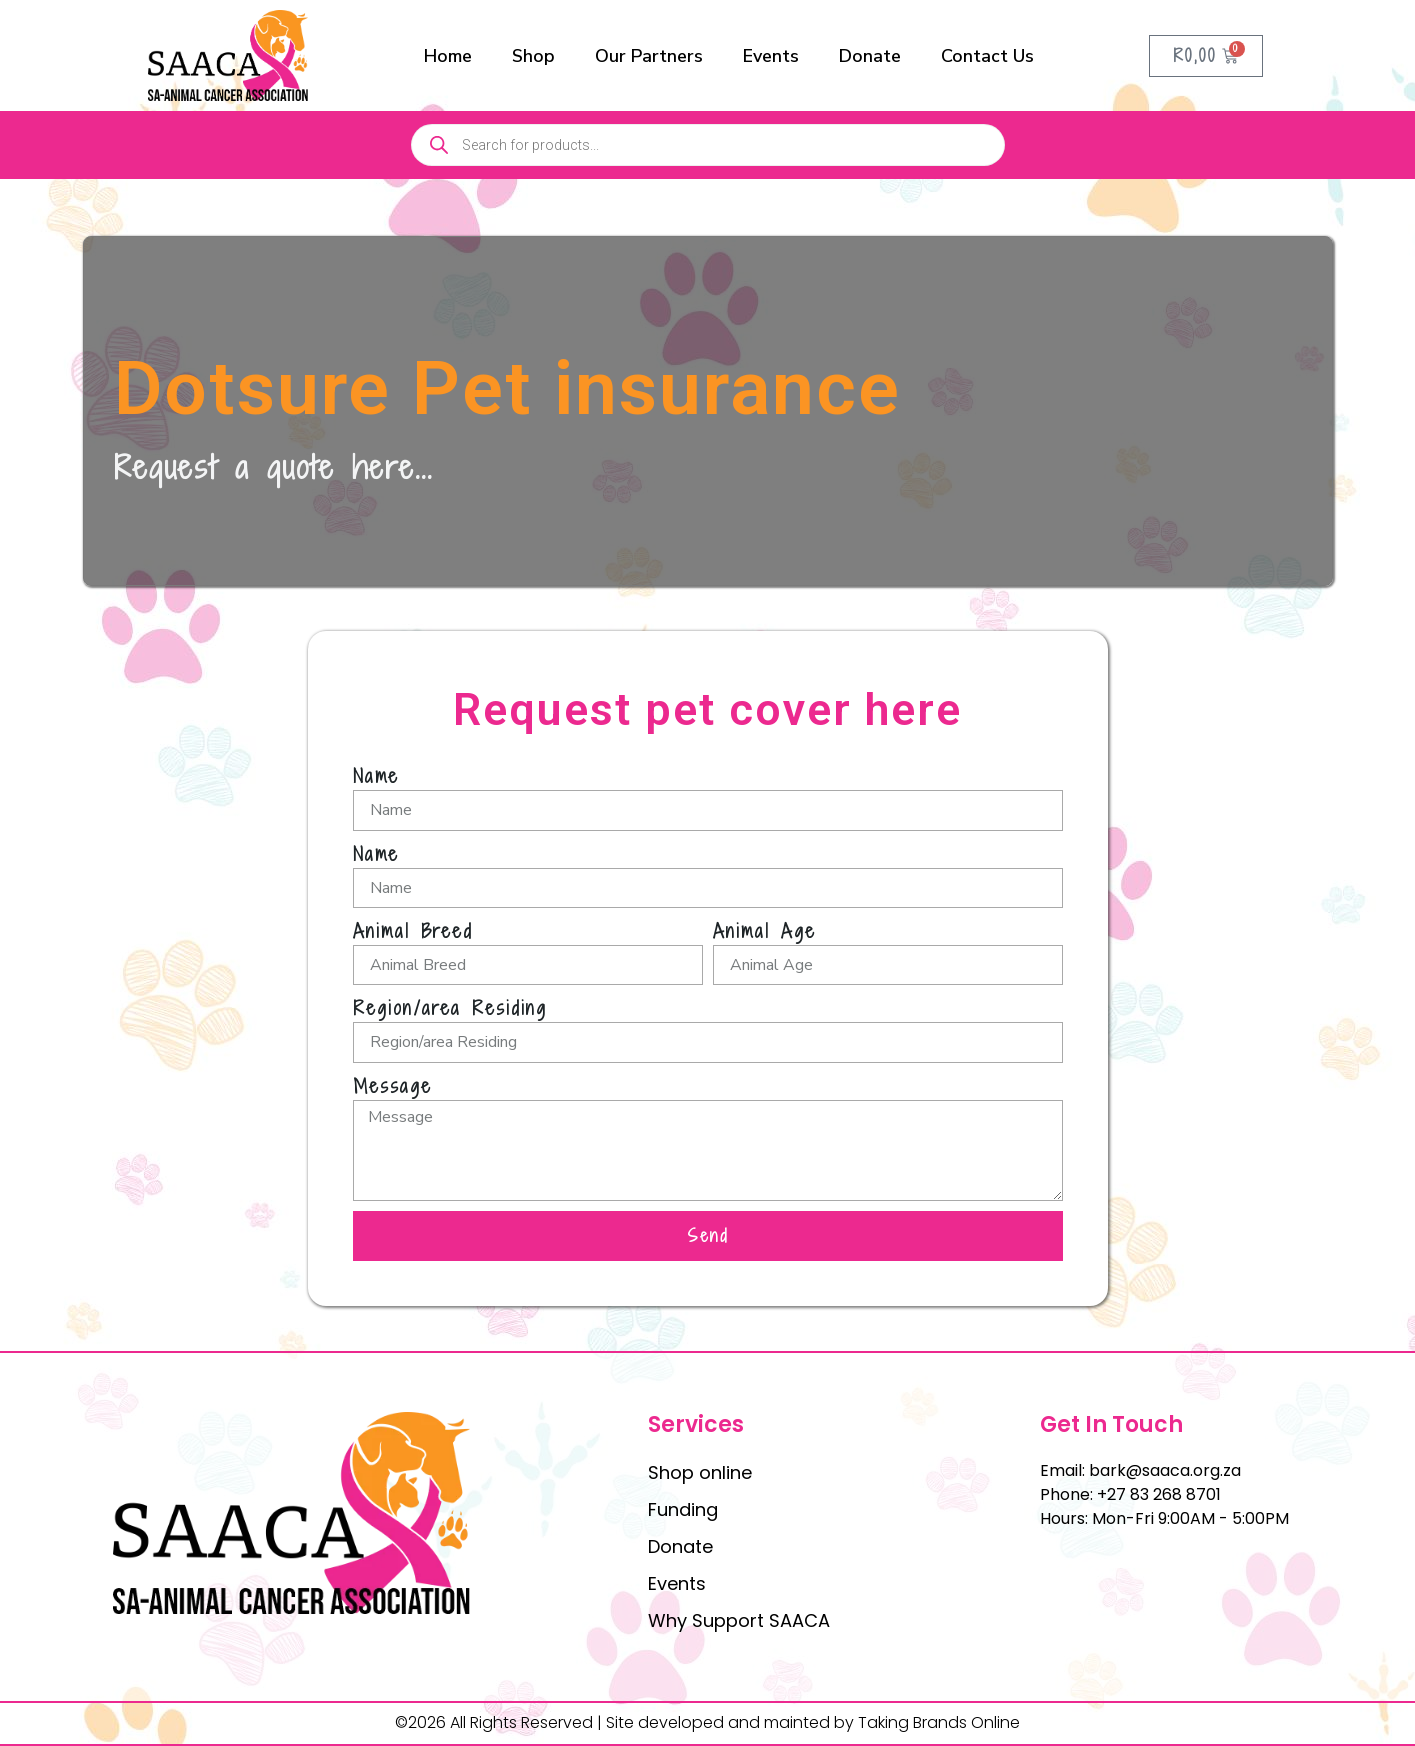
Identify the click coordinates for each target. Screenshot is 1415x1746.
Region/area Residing (450, 1008)
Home (448, 56)
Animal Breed (413, 931)
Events (771, 56)
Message (392, 1086)
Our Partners (649, 56)
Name (376, 776)
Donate (870, 56)
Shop (533, 56)
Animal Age (764, 931)
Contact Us (987, 56)
